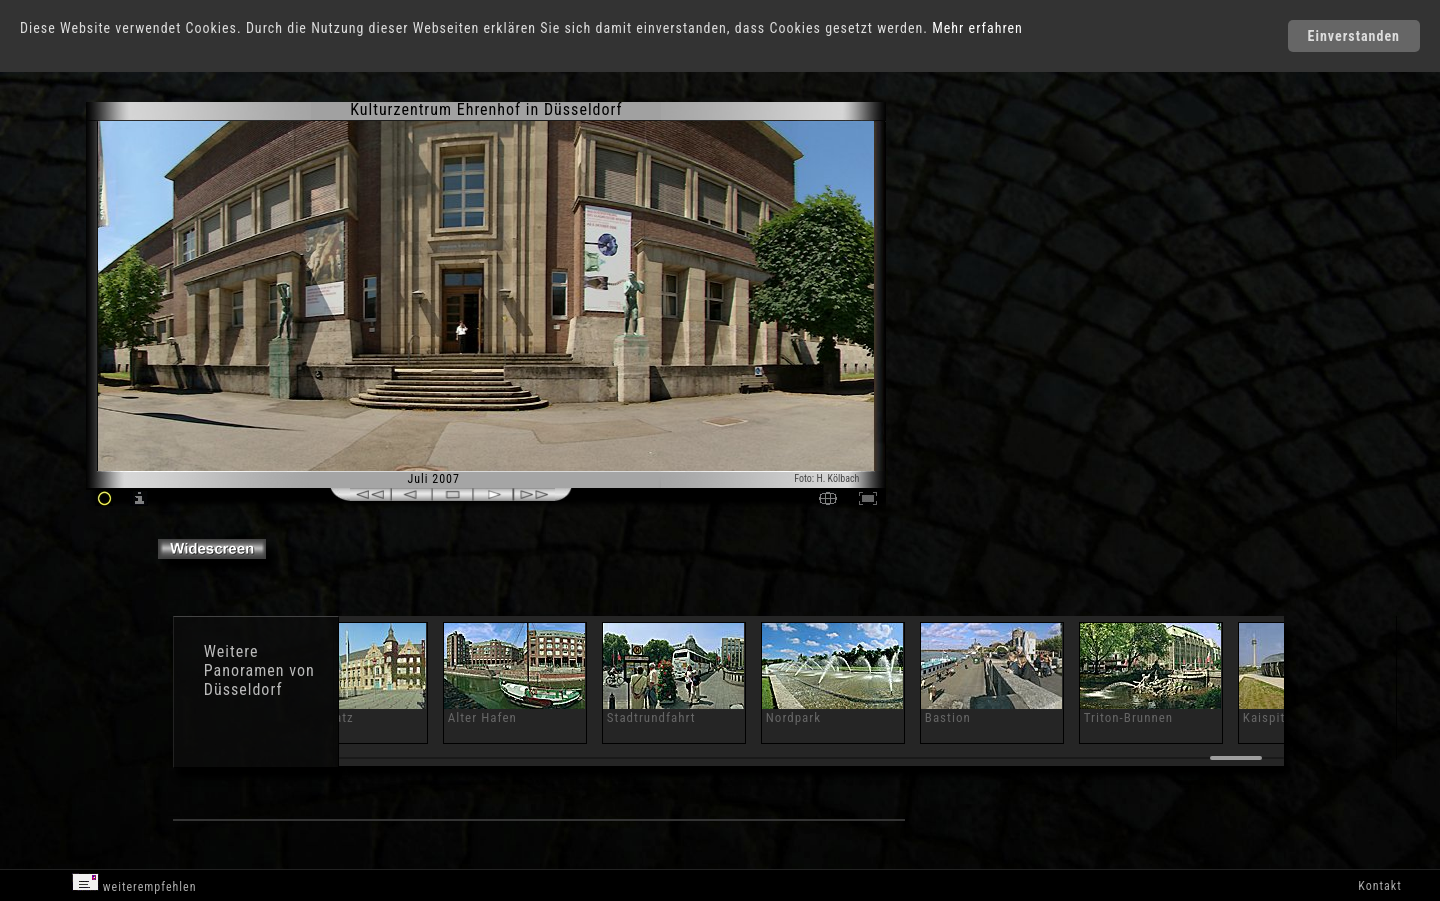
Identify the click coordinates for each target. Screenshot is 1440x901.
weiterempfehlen (134, 883)
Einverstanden (1354, 36)
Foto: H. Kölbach (826, 478)
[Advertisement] (976, 270)
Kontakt (1379, 886)
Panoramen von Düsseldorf (259, 680)
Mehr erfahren (977, 28)
